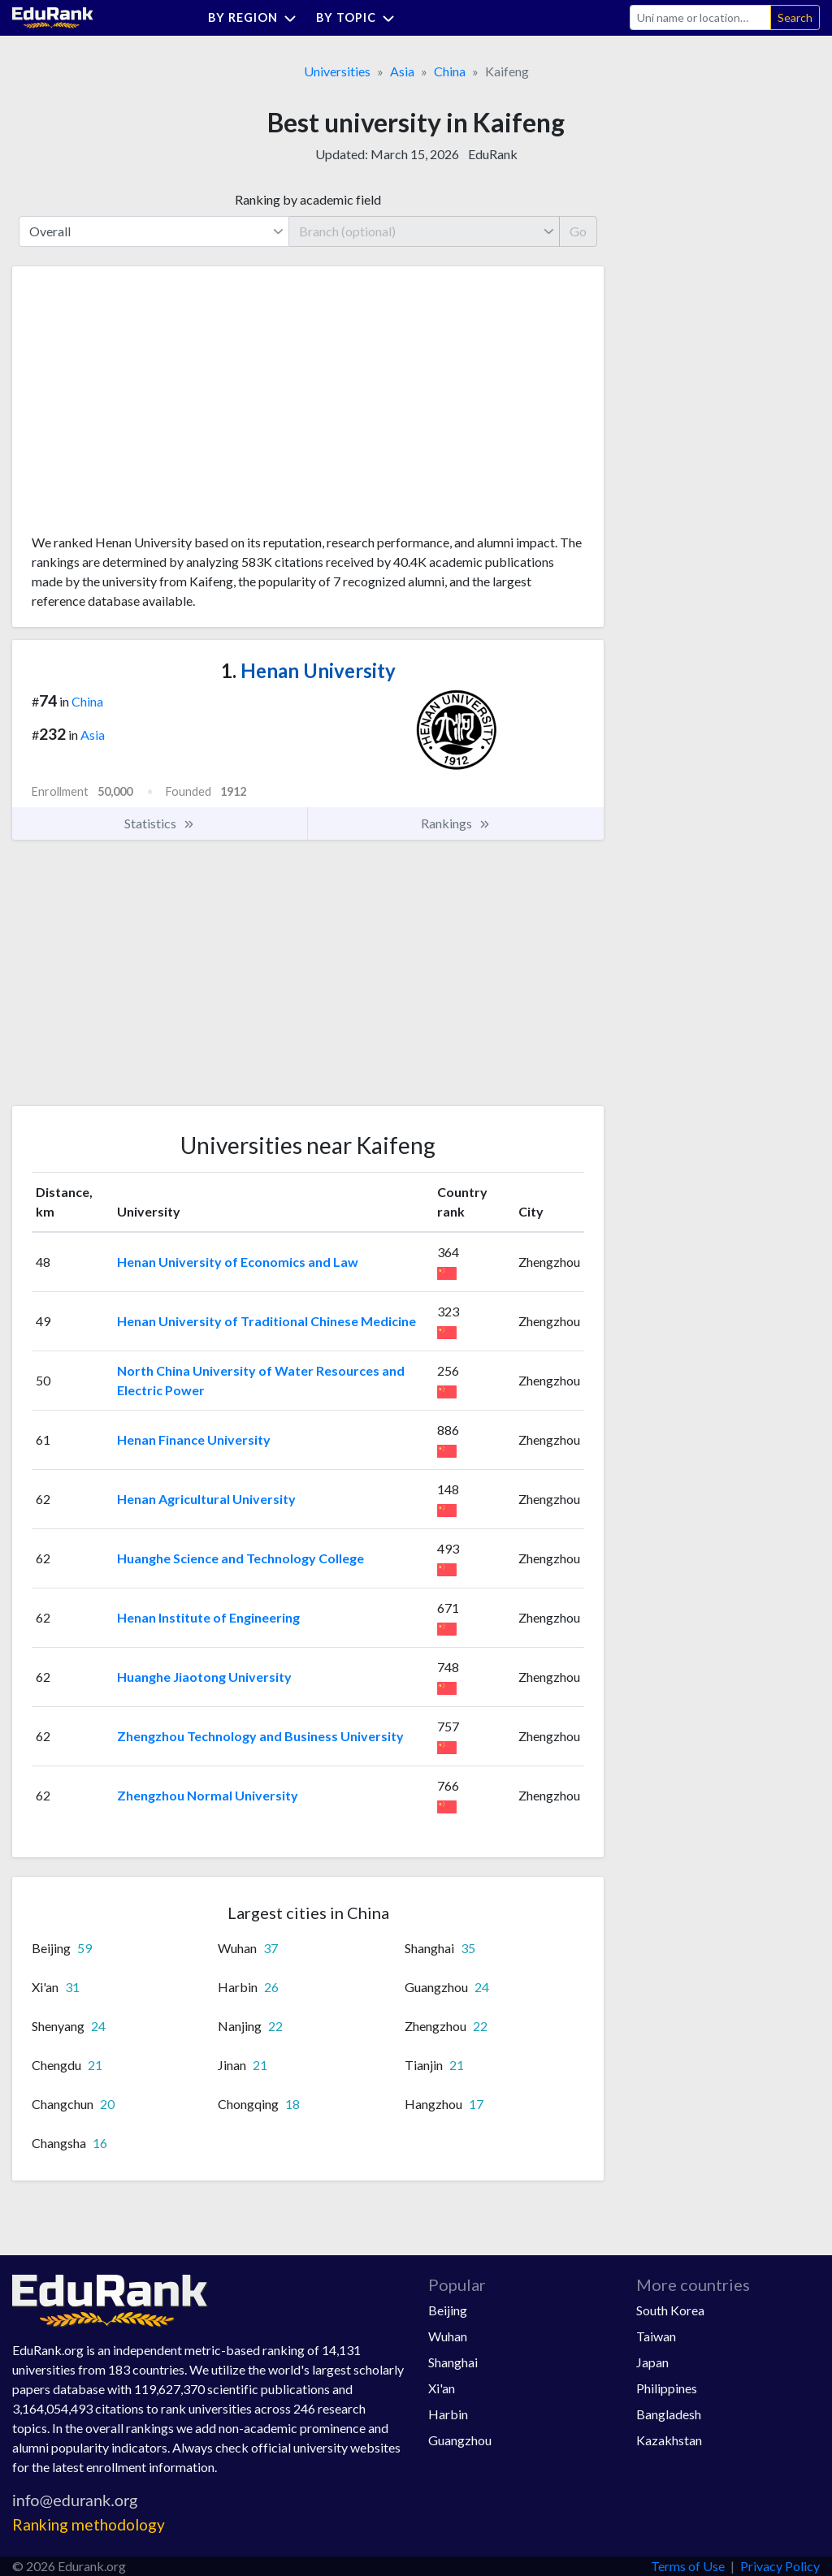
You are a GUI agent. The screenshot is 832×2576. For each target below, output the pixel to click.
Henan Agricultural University (206, 1498)
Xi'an (441, 2388)
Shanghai (453, 2362)
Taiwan (656, 2336)
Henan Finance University (194, 1439)
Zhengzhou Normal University (207, 1795)
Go (578, 231)
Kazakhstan (669, 2440)
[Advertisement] (153, 406)
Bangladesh (668, 2414)
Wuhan (447, 2336)
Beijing (447, 2310)
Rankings (456, 823)
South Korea (670, 2310)
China (450, 71)
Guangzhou (460, 2440)
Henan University (308, 670)
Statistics (159, 823)
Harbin (448, 2414)
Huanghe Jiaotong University (204, 1676)
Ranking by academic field (308, 199)
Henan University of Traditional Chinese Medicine (266, 1321)
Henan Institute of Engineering (208, 1617)
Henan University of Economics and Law (237, 1261)
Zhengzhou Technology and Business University (260, 1736)
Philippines (666, 2388)
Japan (652, 2362)
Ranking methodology (88, 2524)
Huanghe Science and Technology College (240, 1558)
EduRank (493, 154)
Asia (402, 71)
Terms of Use (688, 2566)
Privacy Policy (780, 2566)
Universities (337, 71)
